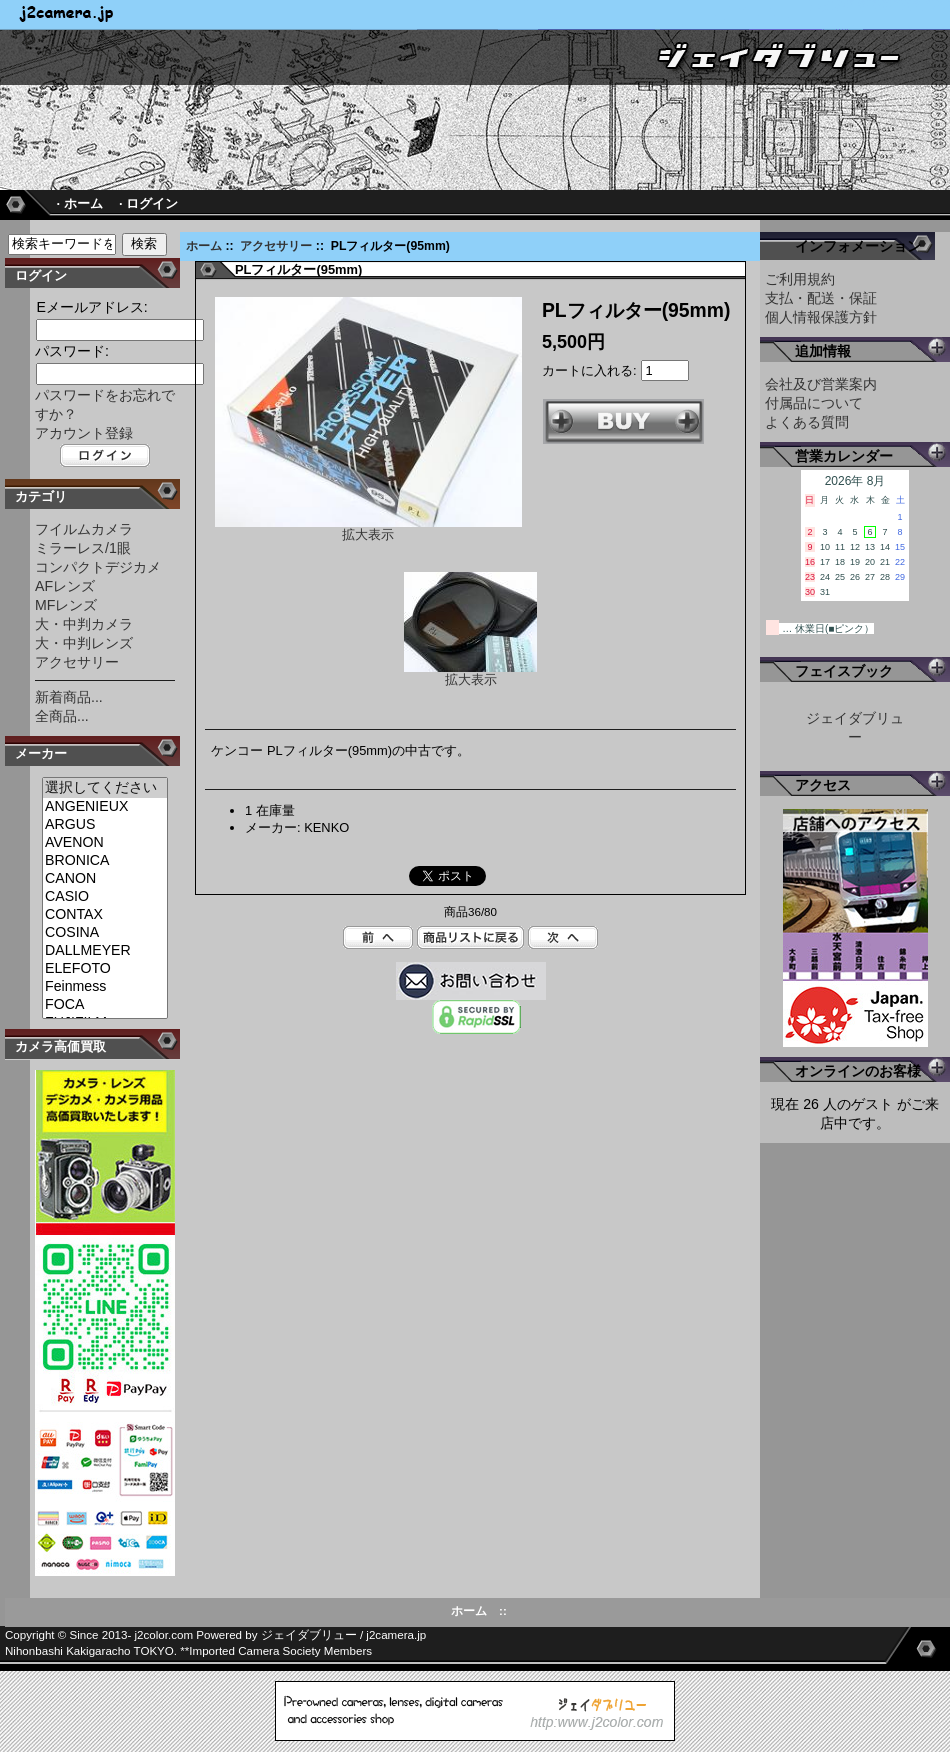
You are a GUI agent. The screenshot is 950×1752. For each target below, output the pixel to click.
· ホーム (79, 203)
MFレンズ (66, 605)
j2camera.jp (396, 1635)
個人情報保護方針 (821, 317)
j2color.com (164, 1635)
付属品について (814, 403)
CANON (105, 879)
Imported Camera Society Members (280, 1651)
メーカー (41, 753)
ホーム (204, 246)
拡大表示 (470, 673)
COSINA (105, 933)
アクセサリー (276, 246)
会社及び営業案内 (821, 384)
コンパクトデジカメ (98, 567)
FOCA (105, 1005)
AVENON (105, 843)
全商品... (62, 716)
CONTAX (105, 915)
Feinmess (105, 987)
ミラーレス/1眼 (83, 548)
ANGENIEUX (105, 807)
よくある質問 (807, 422)
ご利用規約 (800, 279)
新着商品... (69, 697)
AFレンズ (65, 586)
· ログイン (148, 203)
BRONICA (105, 861)
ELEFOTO (105, 969)
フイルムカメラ (84, 529)
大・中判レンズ (84, 643)
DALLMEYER (105, 951)
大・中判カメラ (84, 624)
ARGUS (105, 825)
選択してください (105, 788)
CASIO (105, 897)
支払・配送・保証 (821, 298)
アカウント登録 (84, 433)
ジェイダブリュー (309, 1635)
